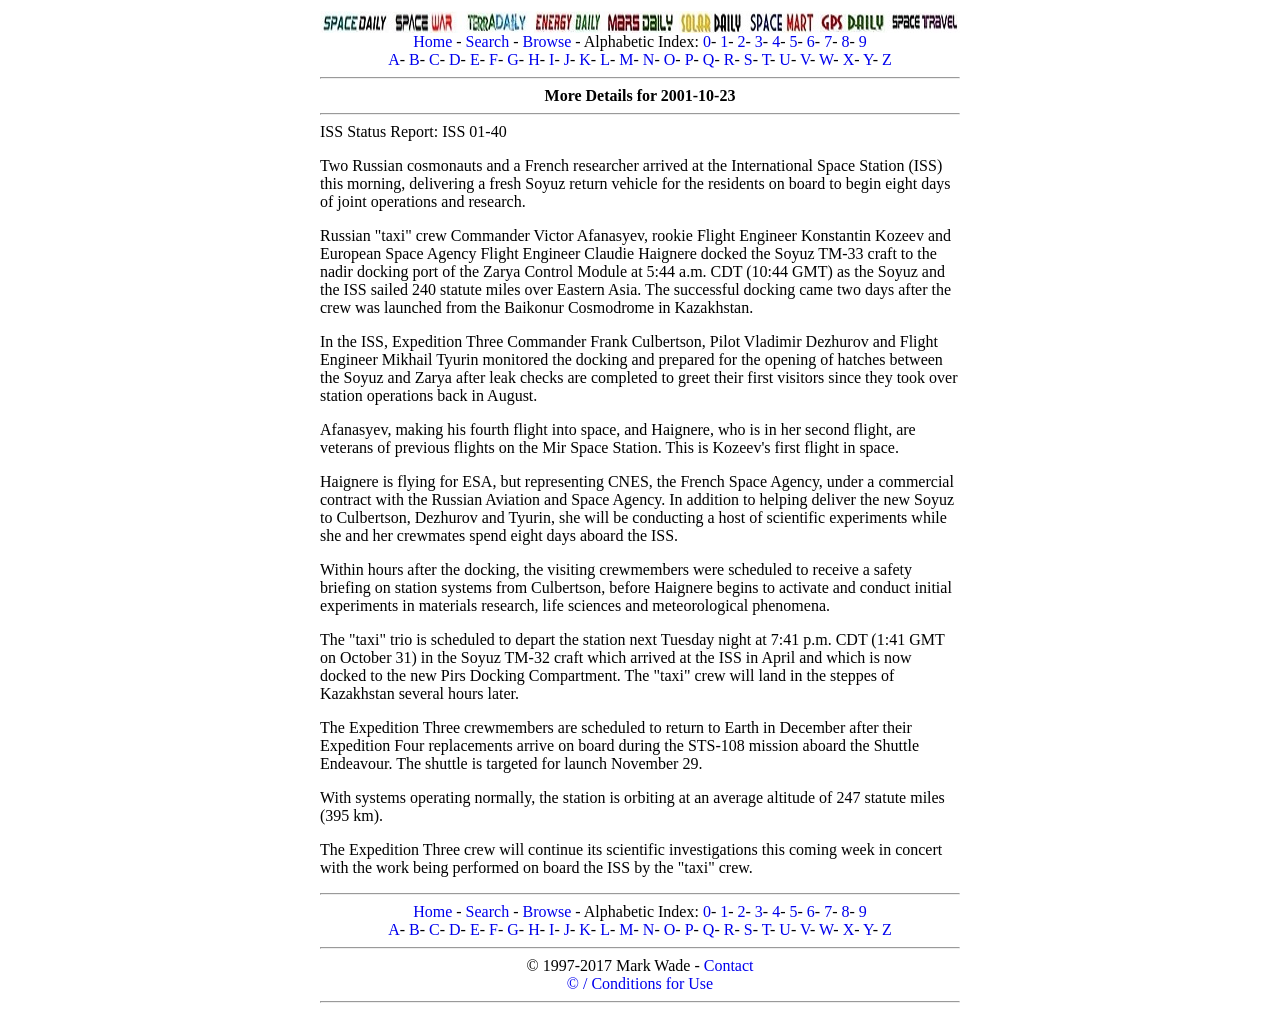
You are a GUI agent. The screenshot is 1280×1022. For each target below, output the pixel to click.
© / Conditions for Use (640, 983)
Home (432, 41)
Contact (729, 965)
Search (488, 41)
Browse (546, 41)
